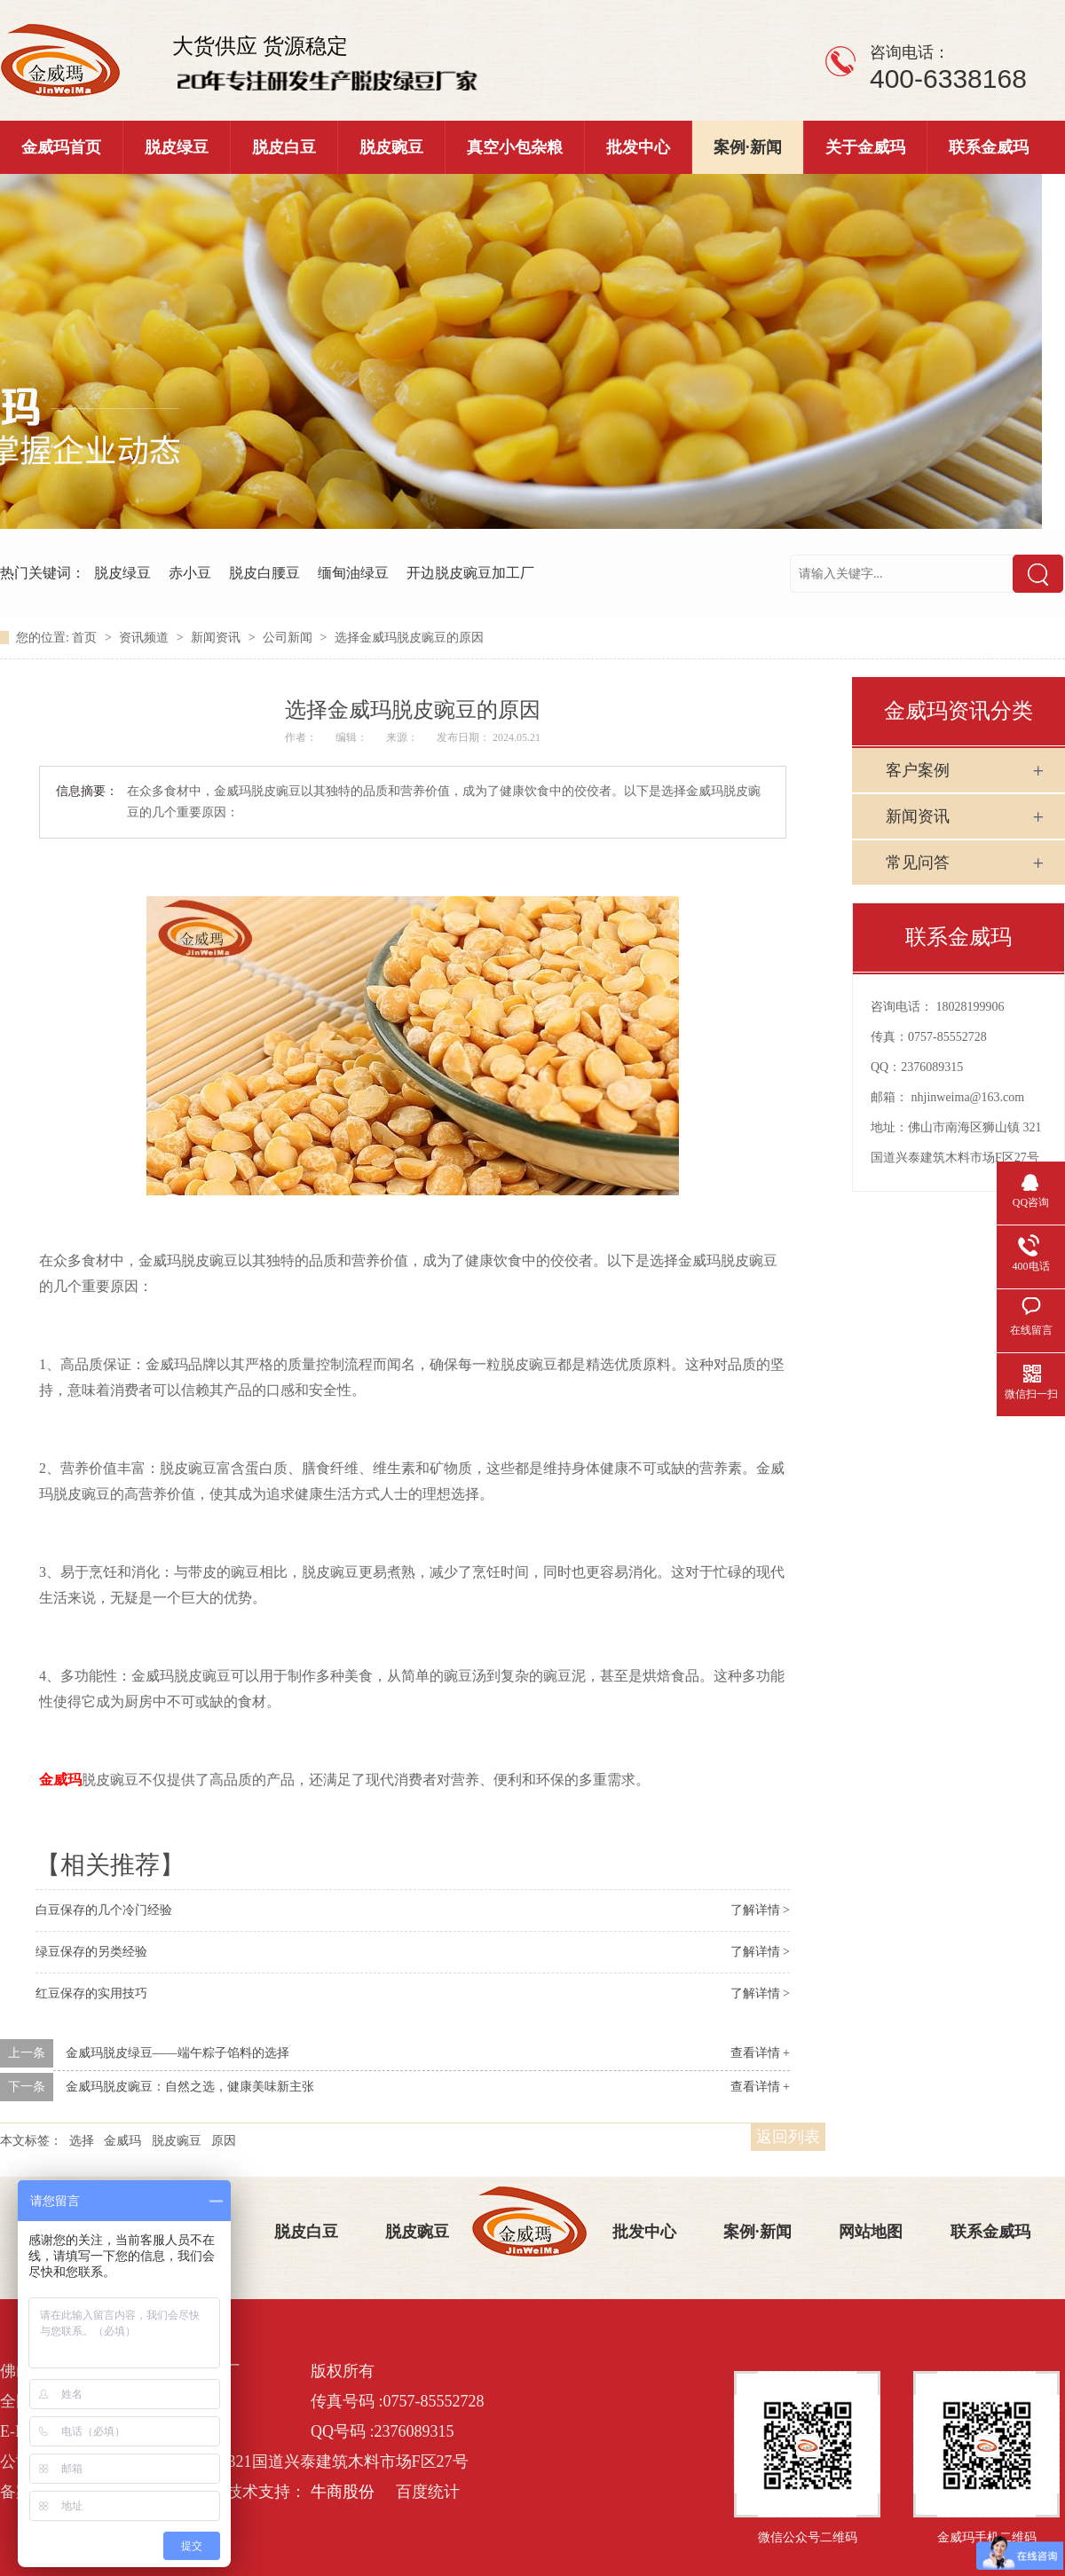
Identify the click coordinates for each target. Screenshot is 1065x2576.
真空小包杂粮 (515, 147)
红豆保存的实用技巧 (91, 1993)
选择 (81, 2140)
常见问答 (918, 862)
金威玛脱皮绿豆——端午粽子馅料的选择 (177, 2053)
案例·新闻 (748, 147)
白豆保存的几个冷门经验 (104, 1910)
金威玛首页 (61, 147)
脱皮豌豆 (391, 147)
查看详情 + (760, 2053)
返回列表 (788, 2137)
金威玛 (122, 2140)
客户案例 (918, 770)
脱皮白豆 (284, 147)
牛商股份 (343, 2492)
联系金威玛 (989, 147)
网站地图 (871, 2232)
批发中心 (638, 147)
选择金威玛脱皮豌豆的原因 (409, 637)
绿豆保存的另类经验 (91, 1951)
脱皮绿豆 (177, 147)
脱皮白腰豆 (264, 572)
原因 (223, 2140)
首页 (86, 637)
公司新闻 (289, 637)
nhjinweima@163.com (968, 1097)
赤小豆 (190, 572)
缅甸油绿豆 (353, 572)
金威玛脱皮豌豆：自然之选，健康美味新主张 (190, 2086)
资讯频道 (145, 637)
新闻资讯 (217, 637)
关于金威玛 (865, 147)
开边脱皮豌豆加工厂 (470, 572)
